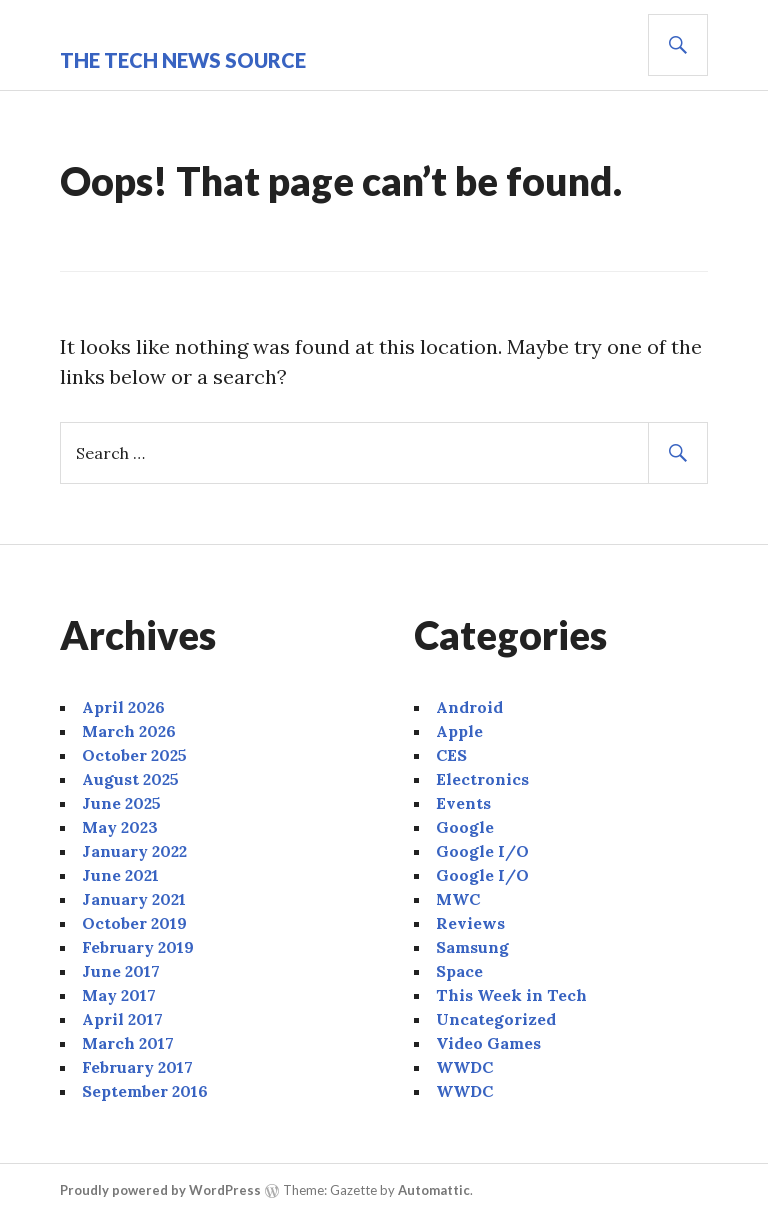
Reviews (470, 923)
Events (463, 803)
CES (451, 755)
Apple (459, 731)
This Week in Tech (511, 995)
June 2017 (121, 971)
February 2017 (137, 1067)
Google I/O (482, 851)
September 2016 (145, 1091)
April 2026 (123, 707)
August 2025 (130, 779)
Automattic (434, 1190)
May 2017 (119, 995)
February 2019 (138, 947)
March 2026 (129, 731)
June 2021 (120, 875)
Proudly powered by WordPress (160, 1190)
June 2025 (121, 803)
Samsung (472, 947)
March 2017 (128, 1043)
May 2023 (120, 827)
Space (459, 971)
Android (469, 707)
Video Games (488, 1043)
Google (465, 827)
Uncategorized (496, 1019)
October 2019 (134, 923)
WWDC (464, 1067)
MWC (458, 899)
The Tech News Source (183, 60)
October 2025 (134, 755)
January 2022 (134, 851)
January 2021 (134, 899)
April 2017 (122, 1019)
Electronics (482, 779)
